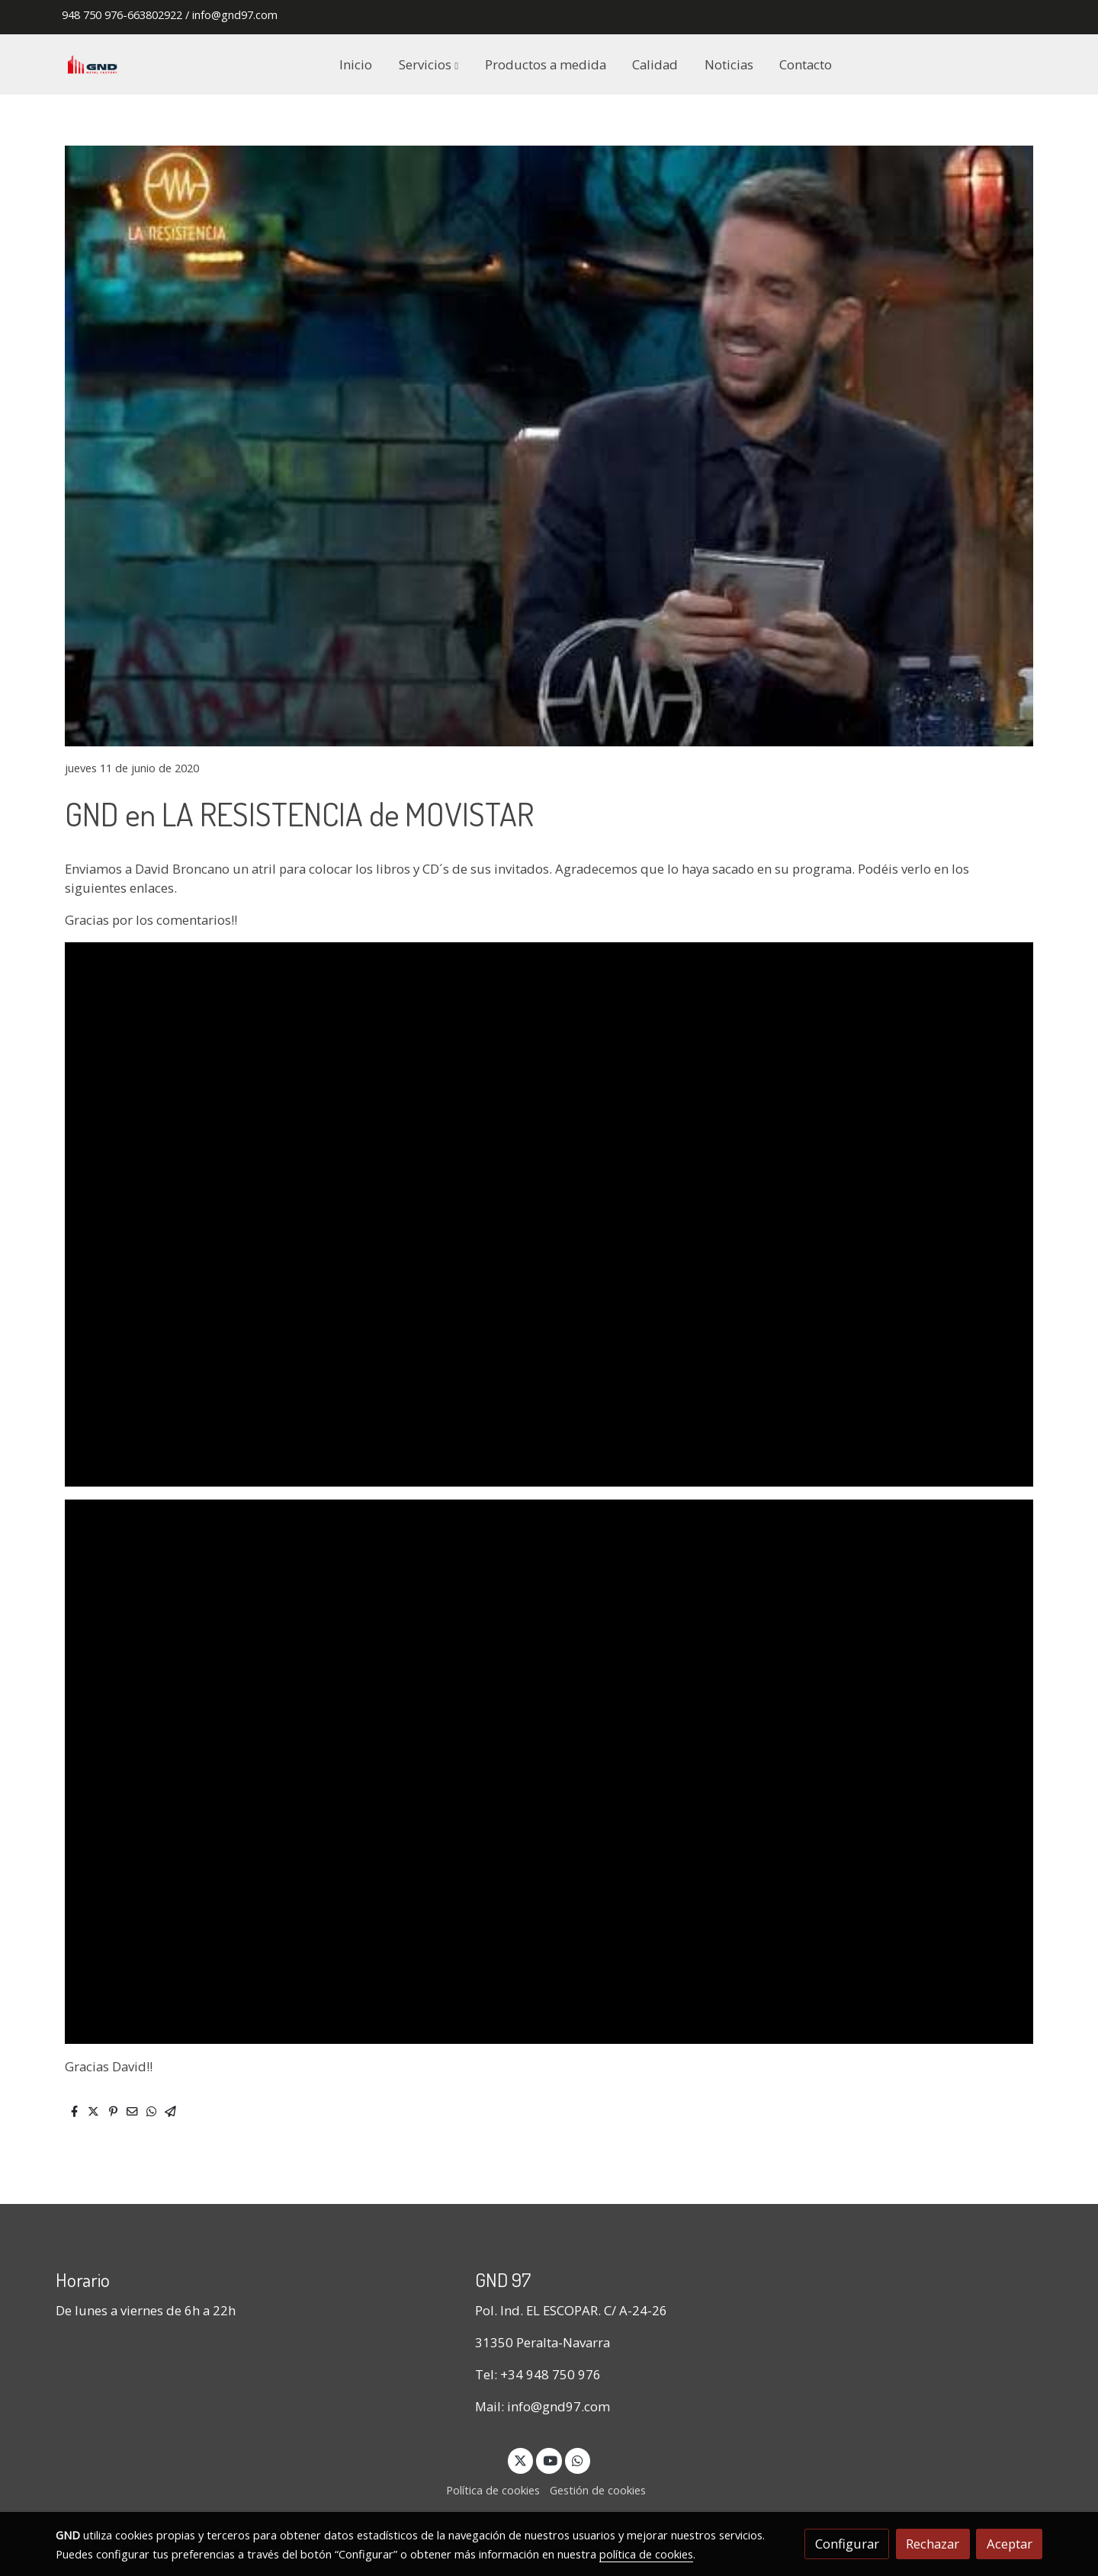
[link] (92, 64)
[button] (428, 64)
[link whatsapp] (578, 2459)
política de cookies (646, 2554)
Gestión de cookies (598, 2489)
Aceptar (1009, 2543)
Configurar (847, 2543)
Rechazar (932, 2543)
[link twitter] (521, 2459)
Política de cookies (493, 2489)
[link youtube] (549, 2459)
